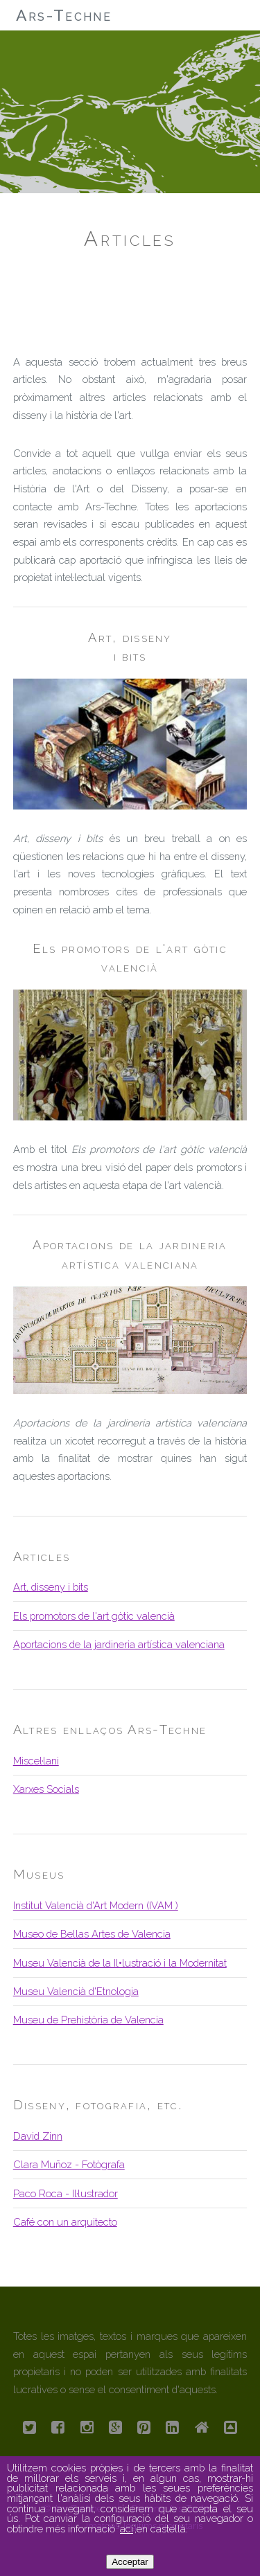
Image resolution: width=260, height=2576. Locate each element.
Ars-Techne (64, 15)
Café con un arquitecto (65, 2222)
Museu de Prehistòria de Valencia (88, 2019)
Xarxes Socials (46, 1789)
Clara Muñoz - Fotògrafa (69, 2164)
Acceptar (130, 2562)
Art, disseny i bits (50, 1587)
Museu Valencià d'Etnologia (76, 1991)
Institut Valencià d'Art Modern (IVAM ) (95, 1905)
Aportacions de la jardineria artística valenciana (119, 1644)
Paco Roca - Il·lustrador (65, 2193)
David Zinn (37, 2136)
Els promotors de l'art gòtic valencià (94, 1616)
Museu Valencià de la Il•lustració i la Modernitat (120, 1963)
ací (126, 2528)
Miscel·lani (36, 1760)
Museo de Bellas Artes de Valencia (92, 1934)
